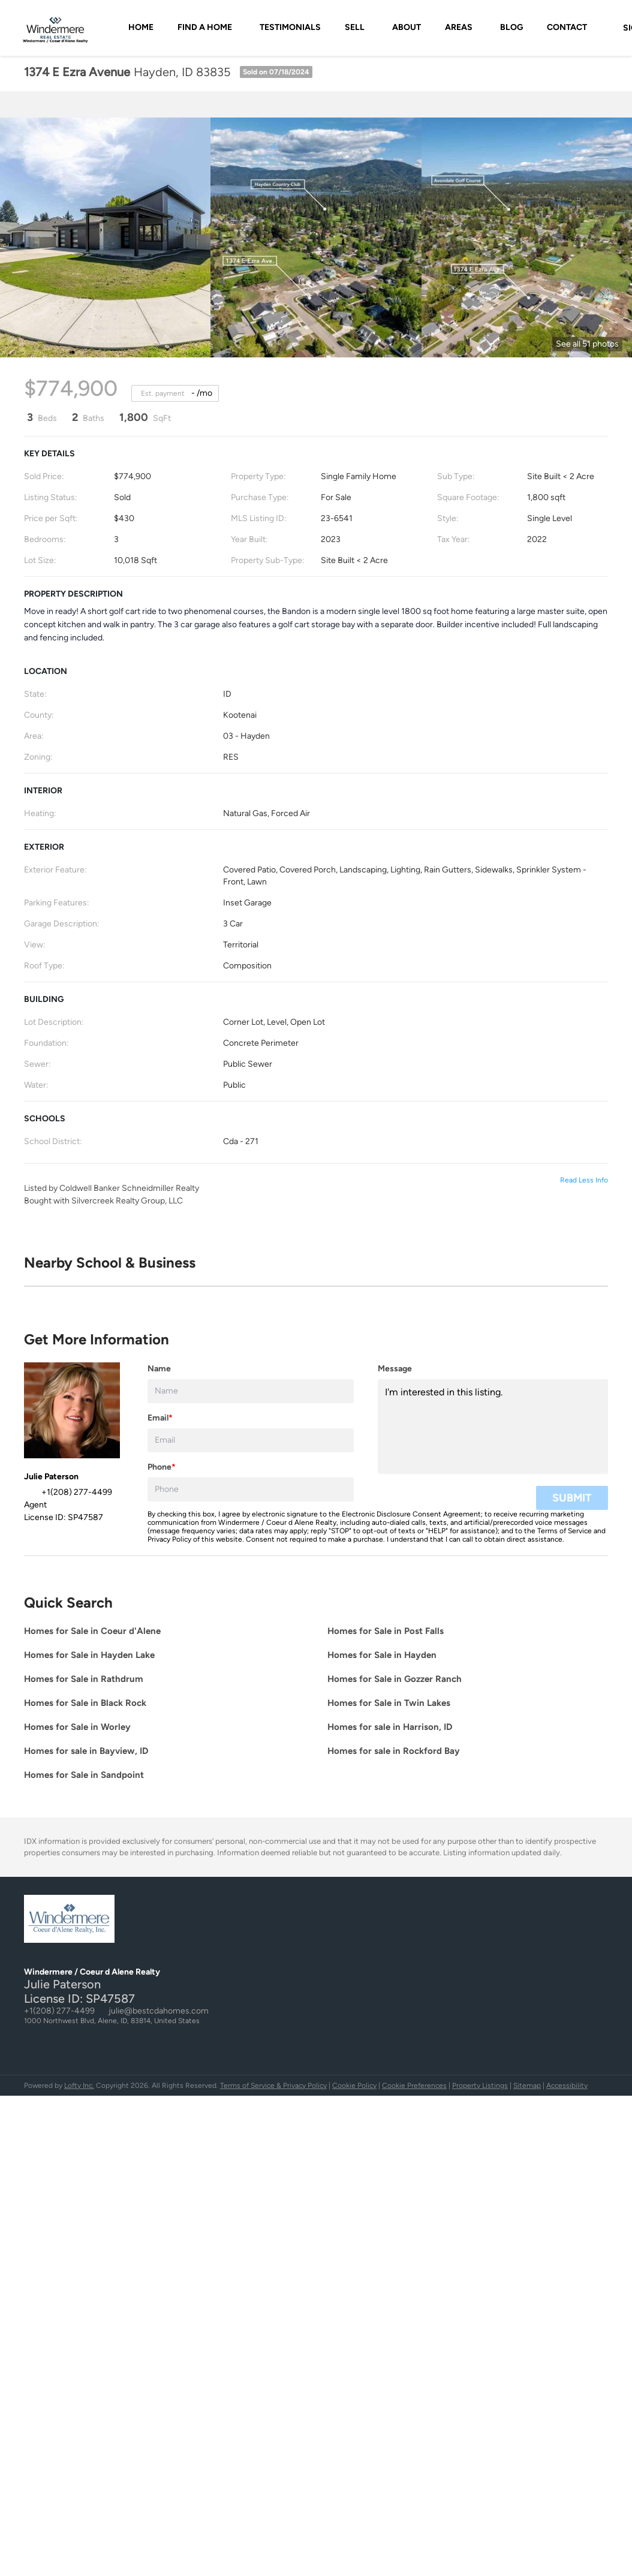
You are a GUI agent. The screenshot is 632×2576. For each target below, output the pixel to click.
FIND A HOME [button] (204, 27)
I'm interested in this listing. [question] (493, 1426)
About (406, 27)
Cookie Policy (354, 2085)
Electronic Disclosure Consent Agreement (411, 1514)
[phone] (251, 1489)
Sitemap (527, 2085)
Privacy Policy (169, 1539)
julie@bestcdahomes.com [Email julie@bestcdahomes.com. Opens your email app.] (159, 2011)
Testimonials (290, 27)
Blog (511, 27)
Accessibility (567, 2085)
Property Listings (480, 2085)
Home (141, 27)
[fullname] (251, 1391)
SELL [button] (355, 27)
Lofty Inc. (79, 2085)
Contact (567, 27)
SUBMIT (572, 1497)
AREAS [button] (459, 27)
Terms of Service (564, 1531)
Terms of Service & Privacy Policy (273, 2085)
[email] (251, 1440)
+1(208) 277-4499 (59, 2011)
